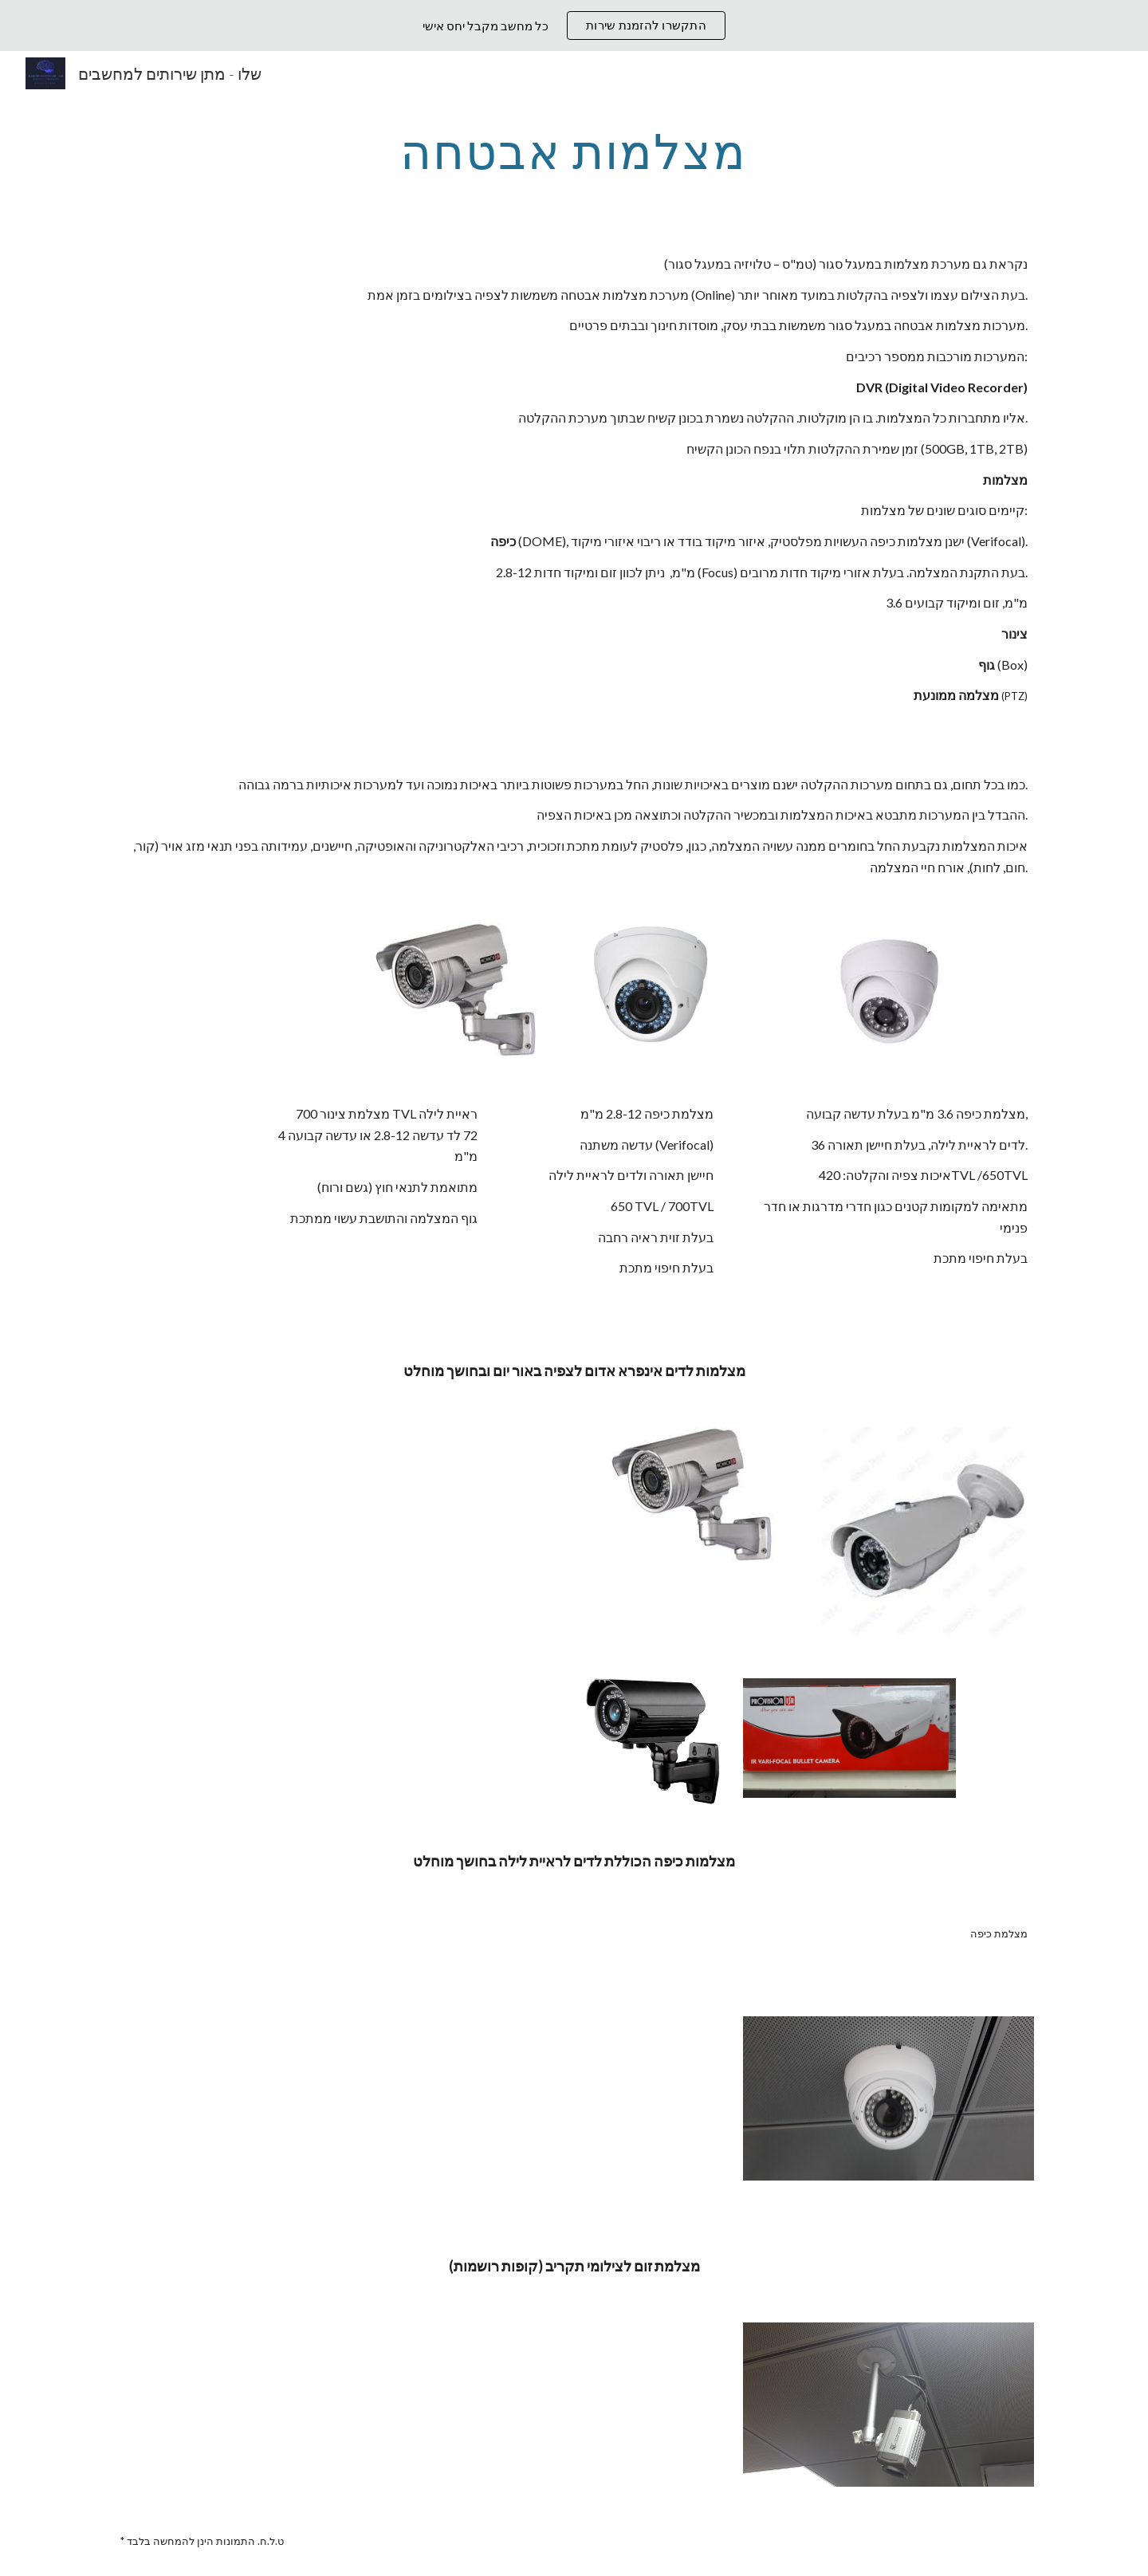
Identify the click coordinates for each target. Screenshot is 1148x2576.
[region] (574, 25)
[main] (574, 150)
